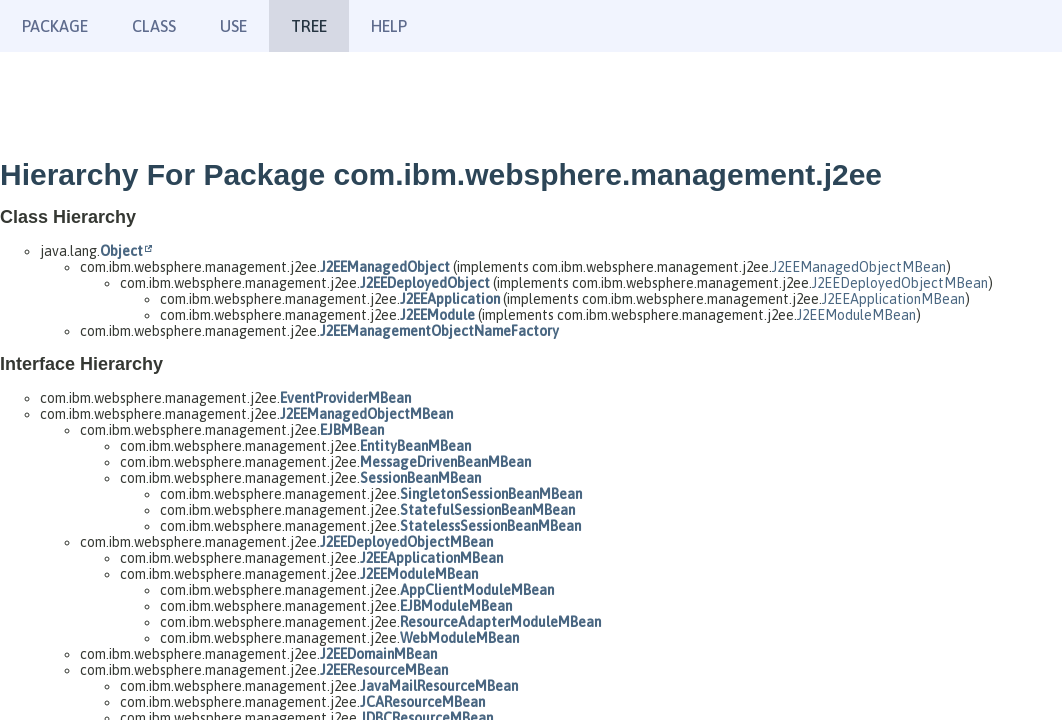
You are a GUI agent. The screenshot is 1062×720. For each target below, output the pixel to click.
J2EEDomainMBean (378, 654)
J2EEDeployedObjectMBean (900, 283)
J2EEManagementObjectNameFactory (439, 331)
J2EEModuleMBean (856, 315)
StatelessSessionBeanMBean (490, 526)
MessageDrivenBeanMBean (445, 462)
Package (55, 26)
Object (121, 251)
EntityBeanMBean (415, 446)
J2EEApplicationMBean (893, 299)
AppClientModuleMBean (477, 590)
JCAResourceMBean (422, 702)
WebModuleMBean (459, 638)
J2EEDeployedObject (425, 283)
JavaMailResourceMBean (439, 686)
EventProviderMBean (345, 398)
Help (389, 26)
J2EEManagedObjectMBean (859, 267)
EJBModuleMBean (456, 606)
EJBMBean (352, 430)
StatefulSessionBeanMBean (487, 510)
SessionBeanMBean (420, 478)
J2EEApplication (450, 299)
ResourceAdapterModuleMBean (500, 622)
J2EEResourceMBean (384, 670)
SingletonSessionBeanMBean (491, 494)
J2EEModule (437, 315)
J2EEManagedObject (385, 267)
